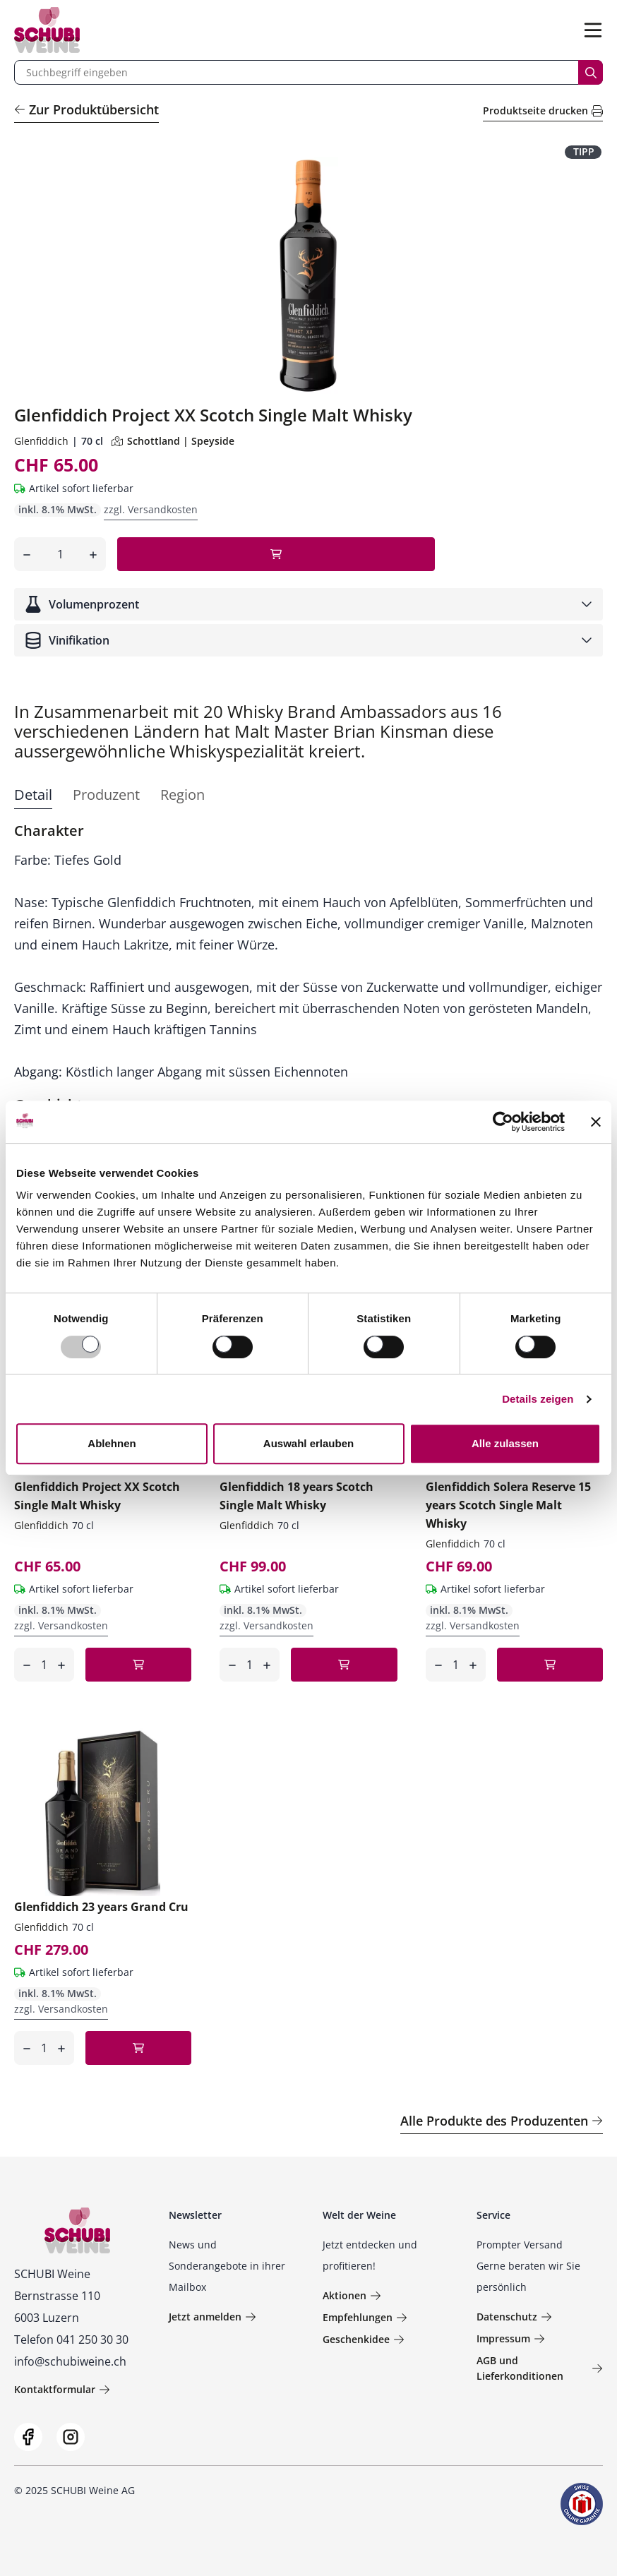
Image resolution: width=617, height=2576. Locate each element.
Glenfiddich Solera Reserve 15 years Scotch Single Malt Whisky (508, 1505)
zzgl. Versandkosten (151, 509)
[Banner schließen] (596, 1122)
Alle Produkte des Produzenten (501, 2120)
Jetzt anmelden (212, 2316)
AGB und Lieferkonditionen (539, 2368)
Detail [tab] (33, 794)
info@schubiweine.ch (70, 2361)
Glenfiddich (41, 441)
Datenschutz (514, 2316)
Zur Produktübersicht (86, 109)
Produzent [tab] (106, 794)
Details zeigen (537, 1399)
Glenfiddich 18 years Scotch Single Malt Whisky (296, 1496)
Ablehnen (112, 1443)
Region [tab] (182, 794)
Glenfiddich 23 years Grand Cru (101, 1907)
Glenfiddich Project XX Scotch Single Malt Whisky (97, 1496)
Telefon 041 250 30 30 (71, 2339)
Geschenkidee (364, 2339)
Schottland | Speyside (173, 441)
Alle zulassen (505, 1443)
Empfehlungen (365, 2317)
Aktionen (352, 2295)
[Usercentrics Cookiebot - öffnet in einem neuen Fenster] (503, 1121)
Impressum (511, 2338)
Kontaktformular (62, 2389)
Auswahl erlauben (308, 1443)
